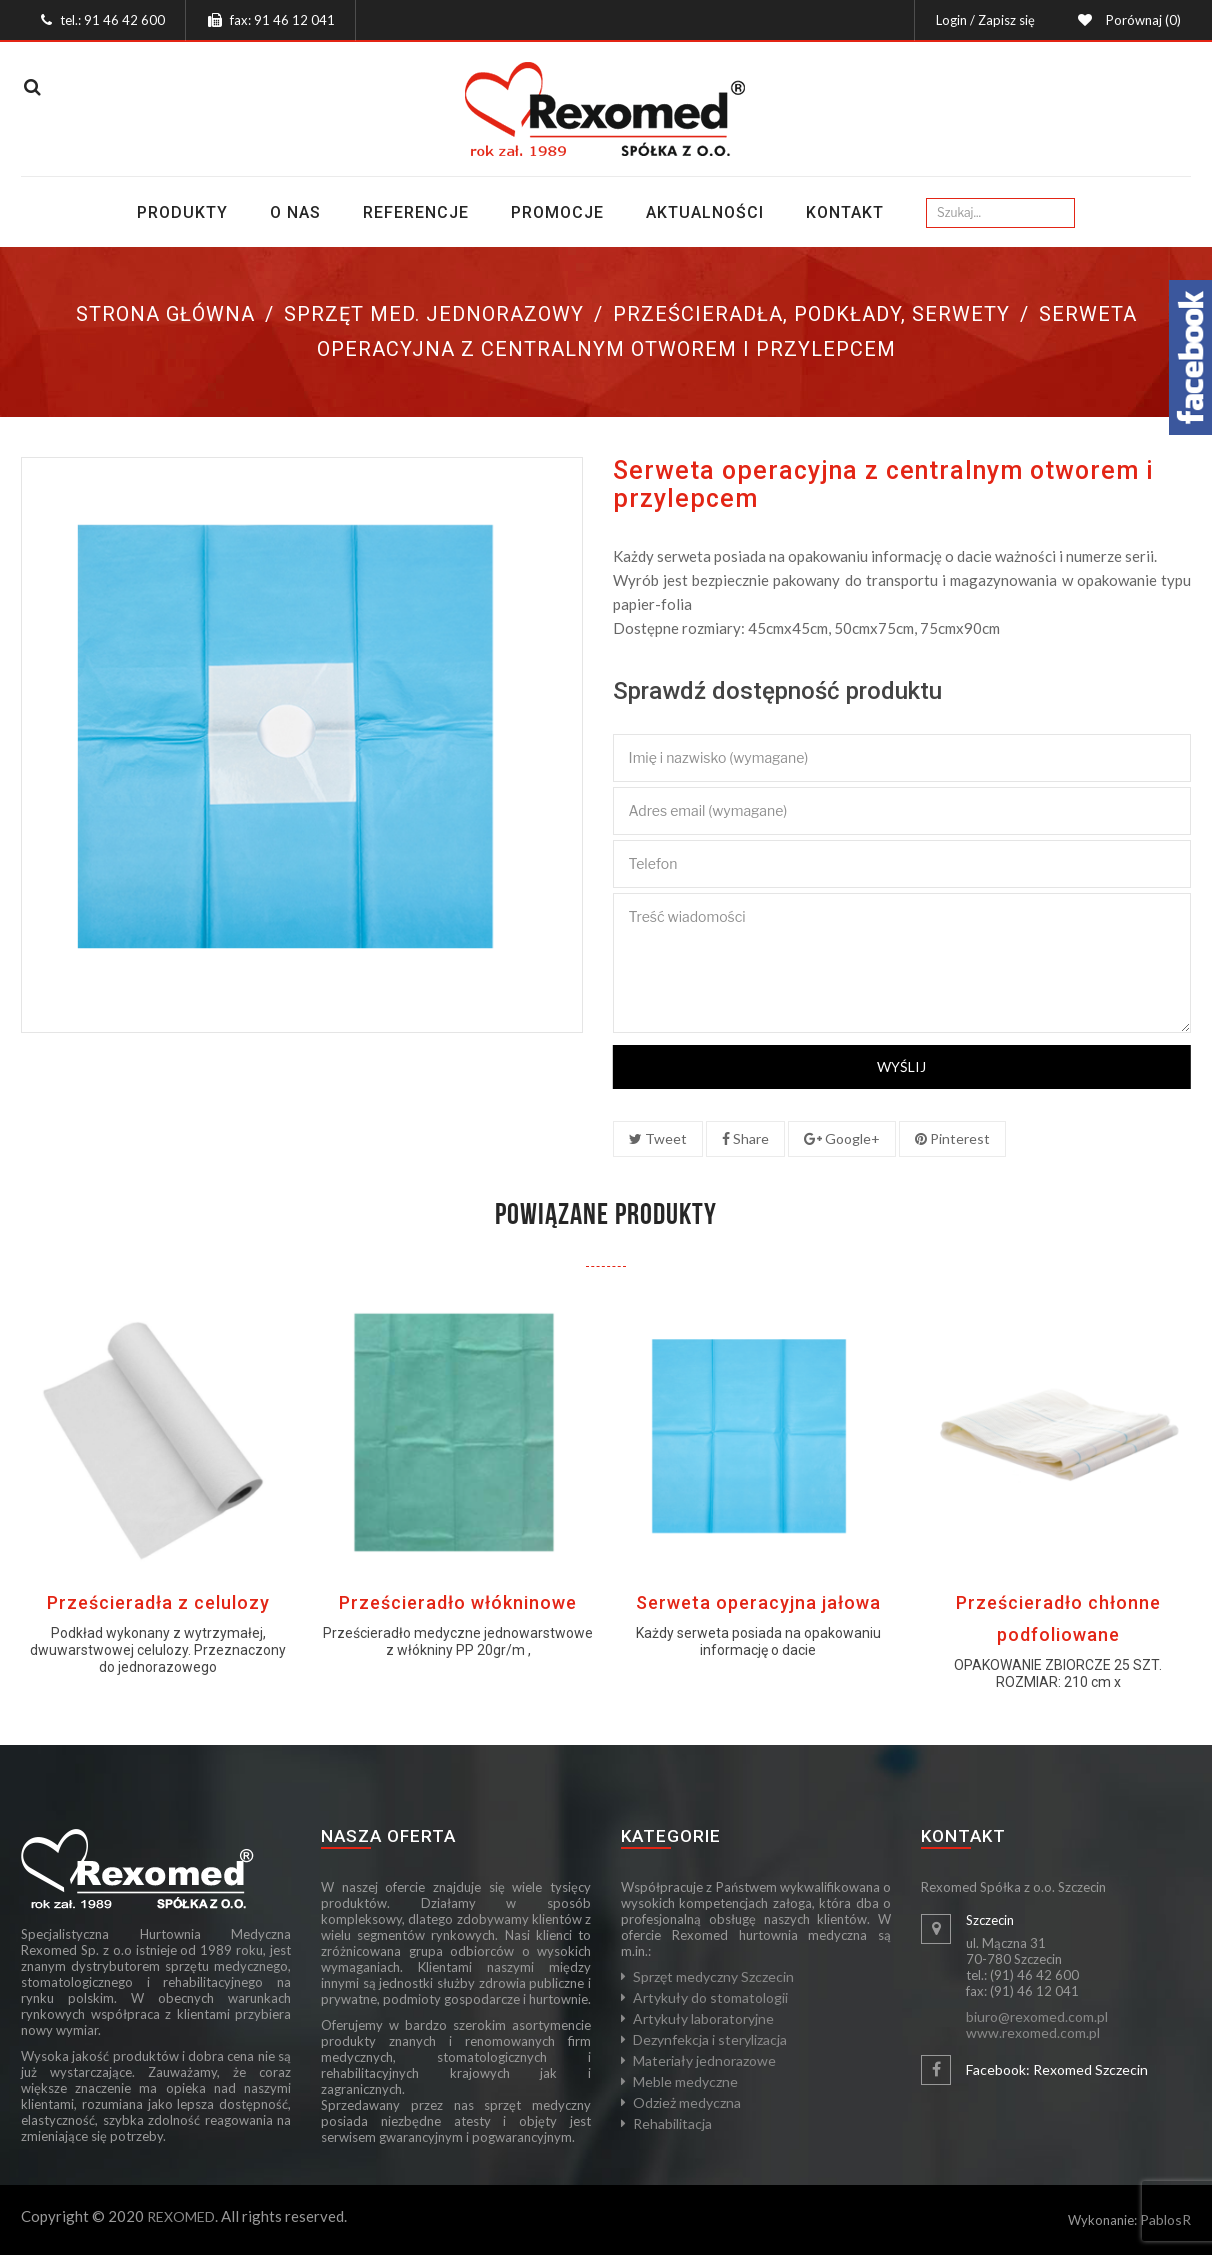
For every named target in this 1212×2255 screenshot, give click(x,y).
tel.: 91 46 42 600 (112, 20)
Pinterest (952, 1138)
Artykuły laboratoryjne (703, 2018)
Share (745, 1138)
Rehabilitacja (672, 2123)
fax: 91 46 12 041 (282, 20)
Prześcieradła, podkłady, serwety (811, 314)
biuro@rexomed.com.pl (1037, 2016)
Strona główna (165, 314)
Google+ (842, 1138)
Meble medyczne (685, 2081)
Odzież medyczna (687, 2102)
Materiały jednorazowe (704, 2060)
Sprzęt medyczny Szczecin (713, 1976)
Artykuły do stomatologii (710, 1997)
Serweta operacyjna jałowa (758, 1602)
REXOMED (181, 2216)
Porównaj (1140, 20)
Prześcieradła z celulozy (158, 1602)
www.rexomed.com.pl (1033, 2032)
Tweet (658, 1138)
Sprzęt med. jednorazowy (434, 314)
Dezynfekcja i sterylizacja (710, 2039)
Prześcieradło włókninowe (458, 1602)
